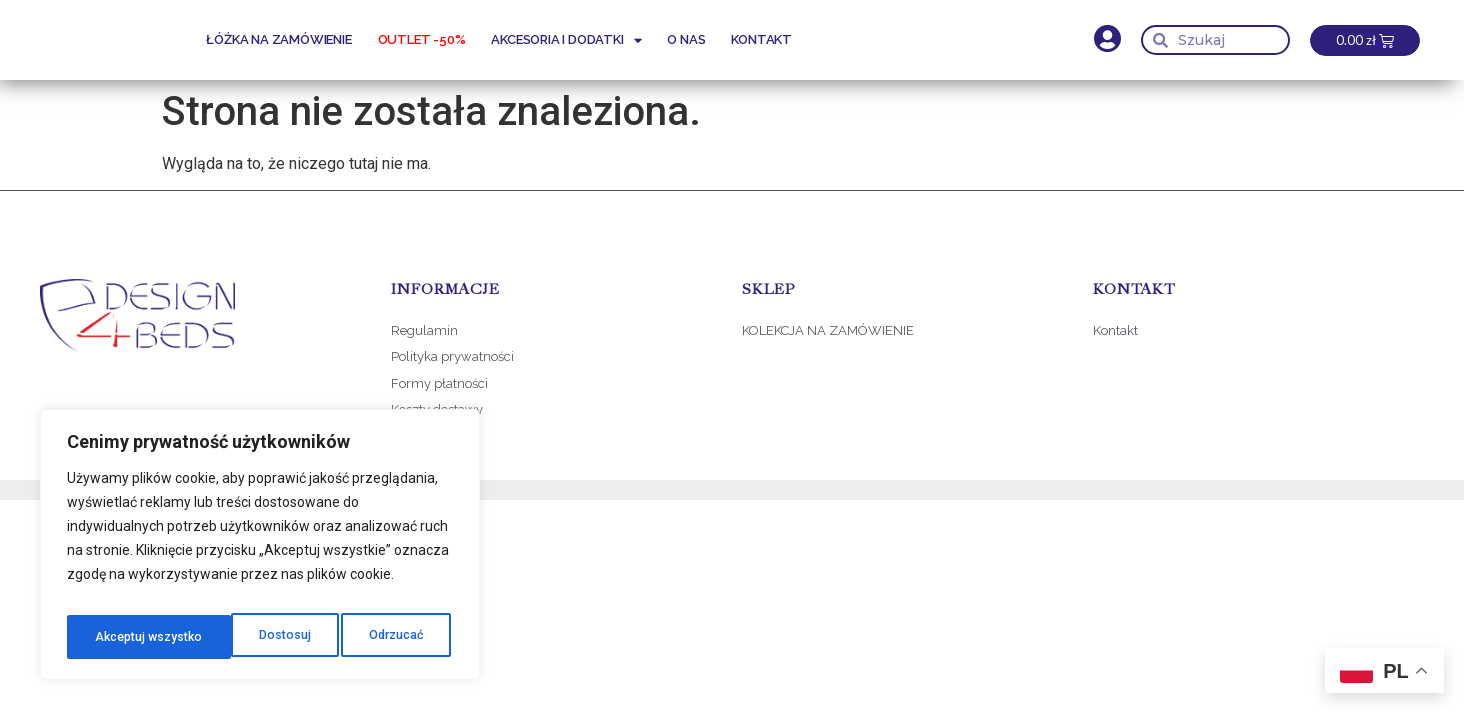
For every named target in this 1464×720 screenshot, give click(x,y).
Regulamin (424, 330)
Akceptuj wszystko (372, 637)
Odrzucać (229, 637)
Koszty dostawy (437, 409)
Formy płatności (441, 383)
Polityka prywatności (452, 356)
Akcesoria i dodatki (566, 40)
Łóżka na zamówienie (278, 39)
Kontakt (761, 39)
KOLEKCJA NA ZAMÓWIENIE (828, 330)
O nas (686, 39)
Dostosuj (117, 637)
